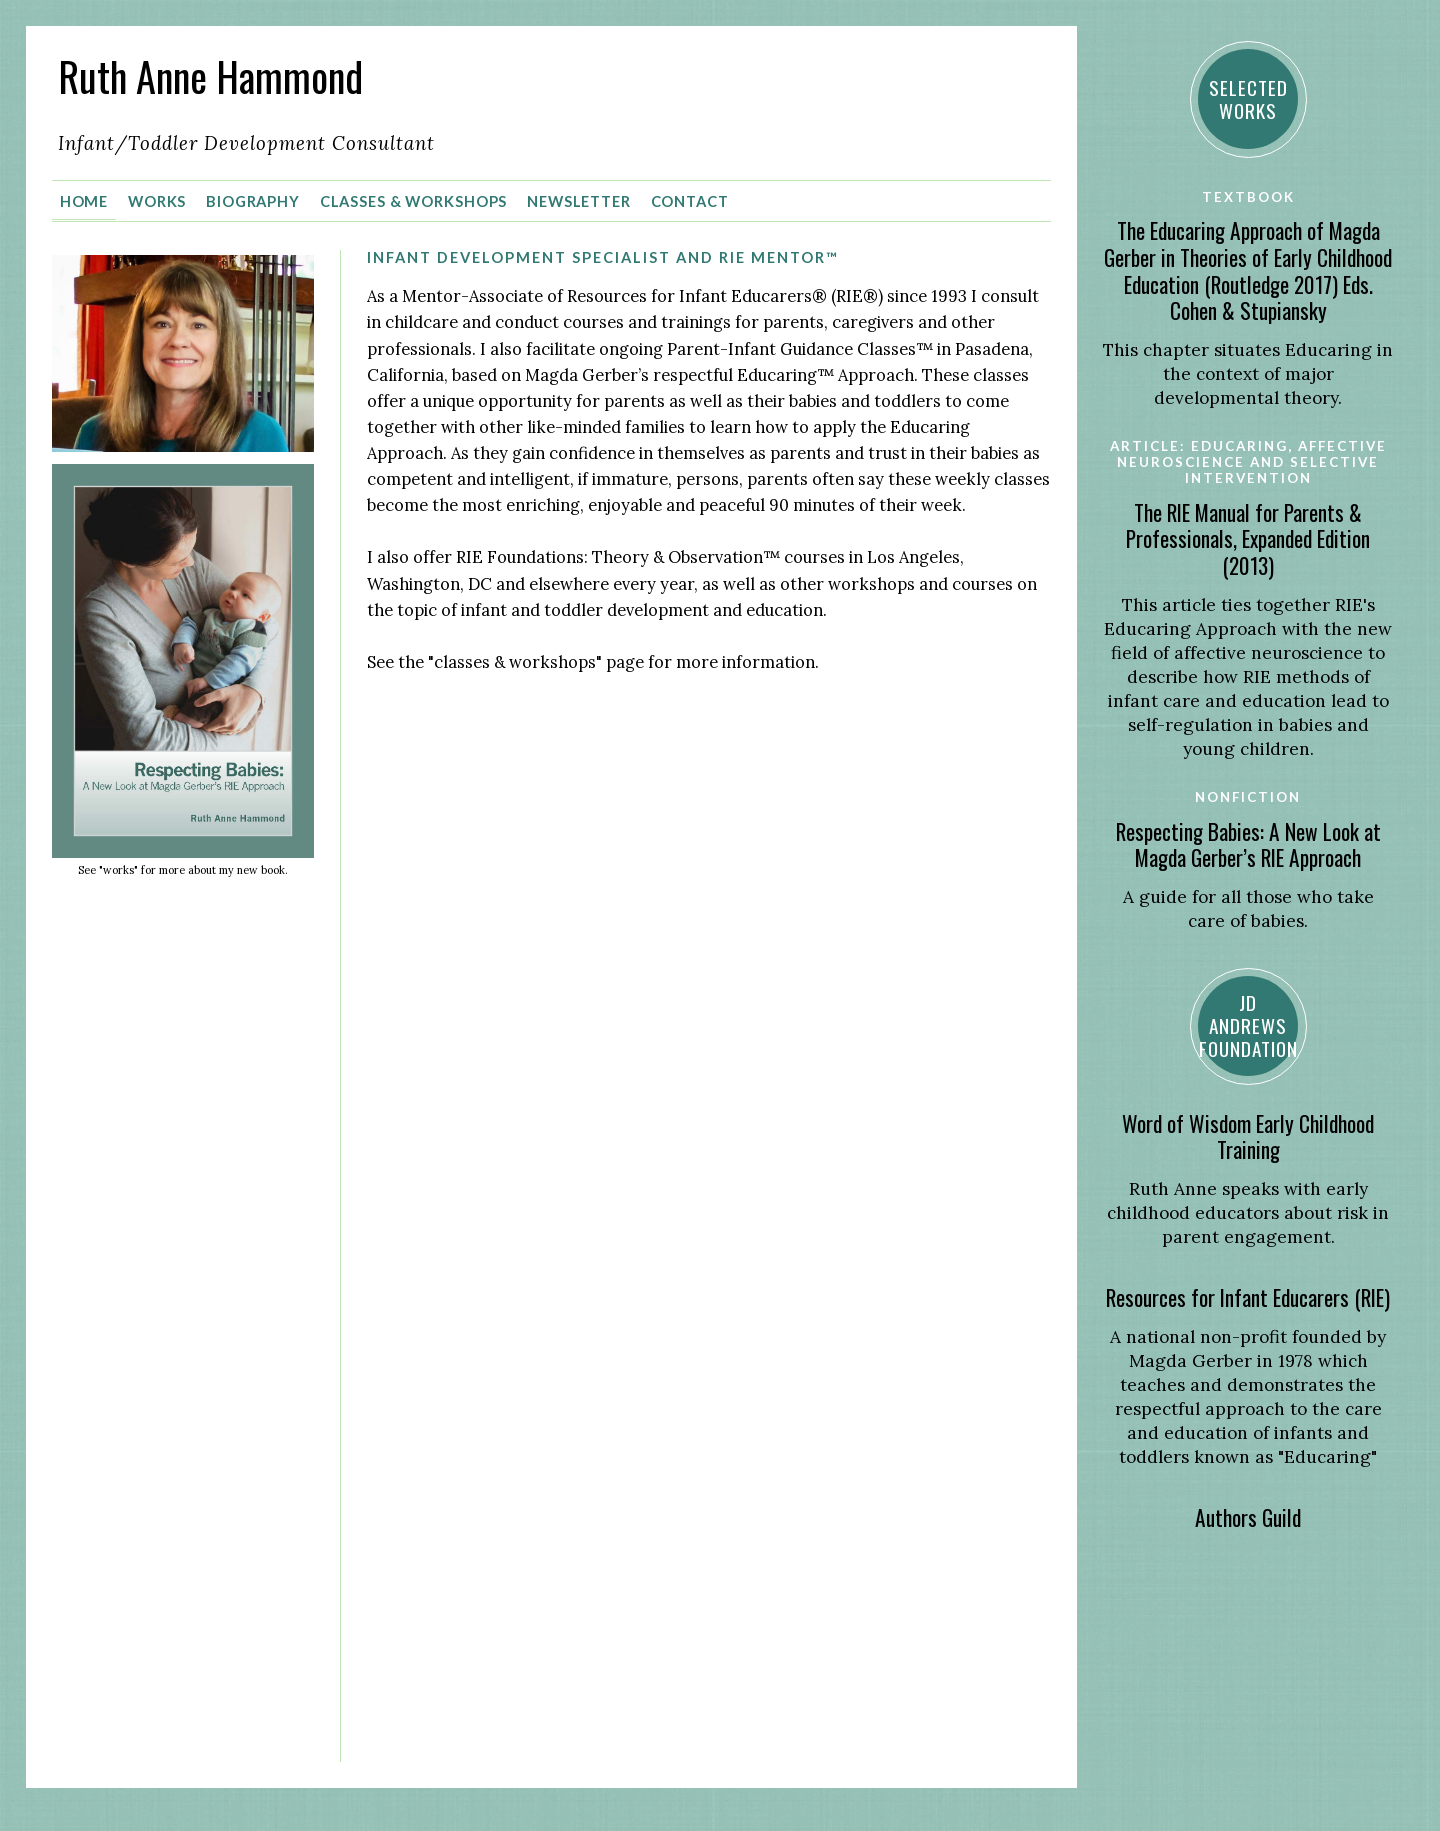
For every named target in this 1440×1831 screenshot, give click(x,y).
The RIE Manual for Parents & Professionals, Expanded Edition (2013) (1248, 539)
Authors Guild (1248, 1517)
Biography (253, 201)
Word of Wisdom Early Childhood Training (1248, 1137)
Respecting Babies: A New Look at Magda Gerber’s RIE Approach (1248, 845)
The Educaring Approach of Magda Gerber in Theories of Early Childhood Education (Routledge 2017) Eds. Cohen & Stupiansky (1248, 270)
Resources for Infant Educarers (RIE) (1248, 1297)
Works (157, 201)
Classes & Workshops (414, 201)
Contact (690, 201)
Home (84, 201)
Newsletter (579, 201)
